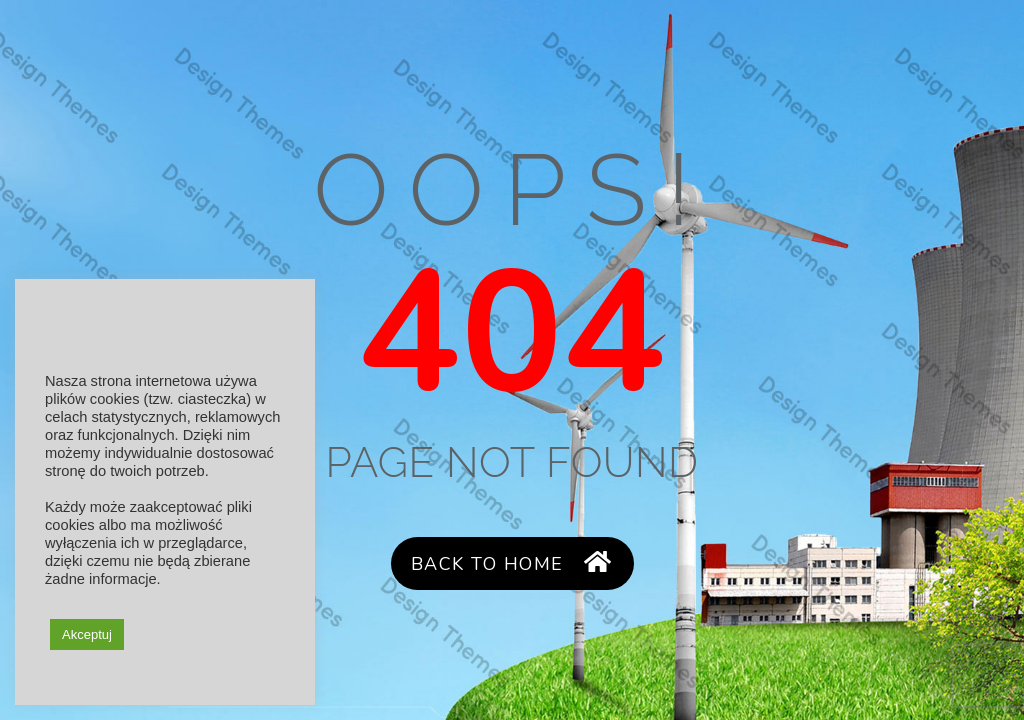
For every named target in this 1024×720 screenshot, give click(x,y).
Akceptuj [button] (87, 634)
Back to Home (512, 563)
